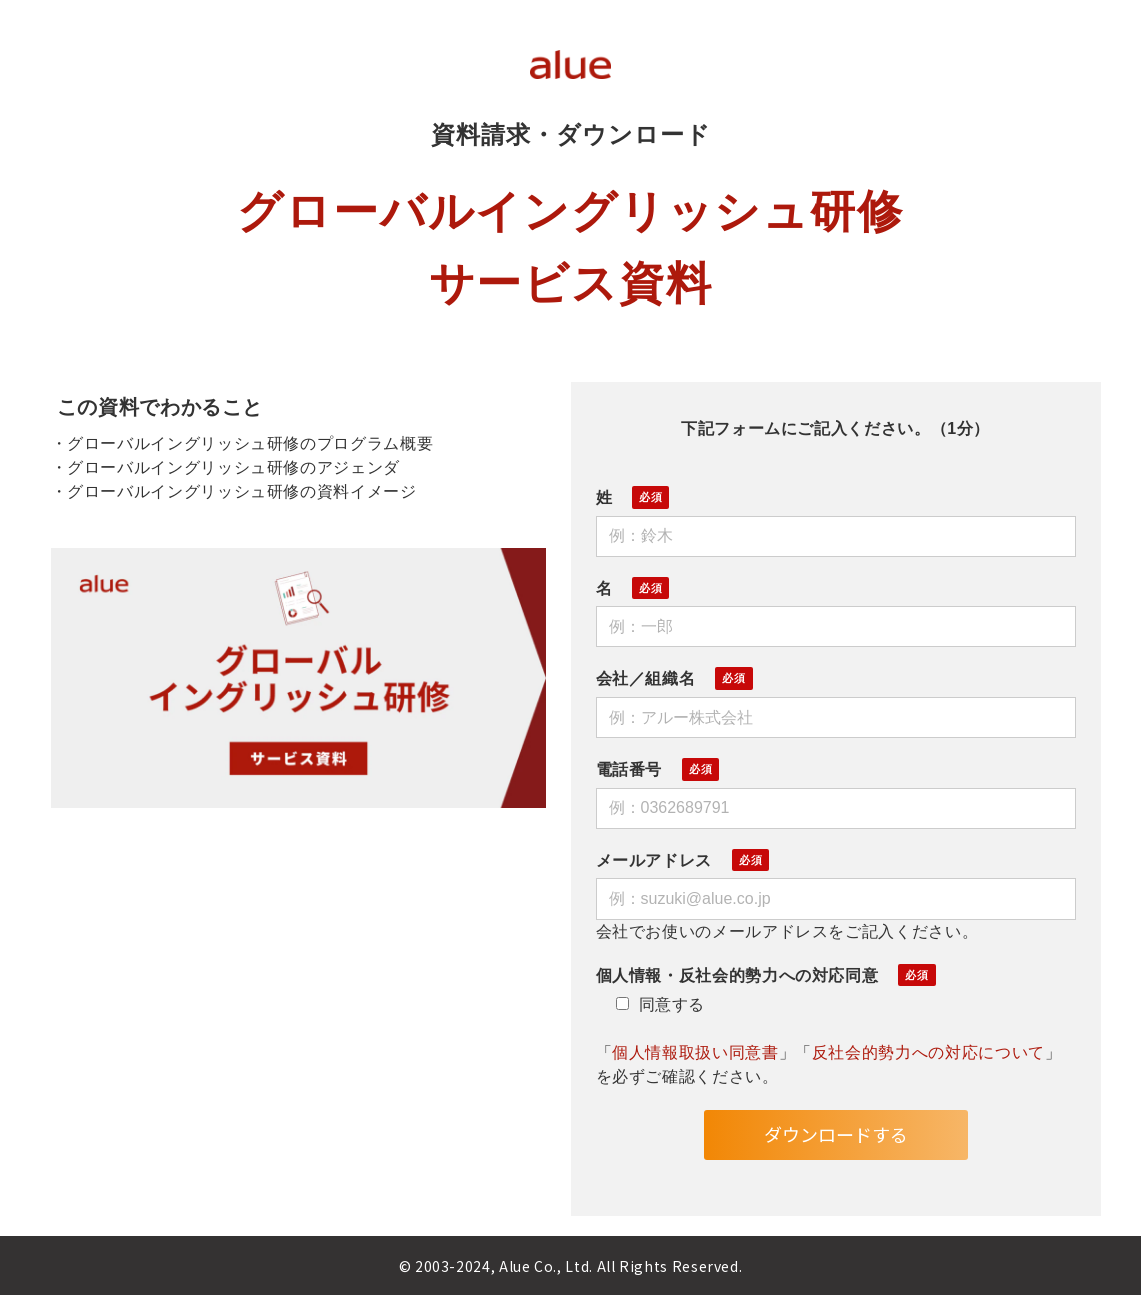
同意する (661, 1004)
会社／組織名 (646, 678)
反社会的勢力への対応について (928, 1052)
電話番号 (629, 769)
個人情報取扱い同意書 (695, 1052)
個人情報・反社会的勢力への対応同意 (737, 975)
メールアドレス (654, 860)
